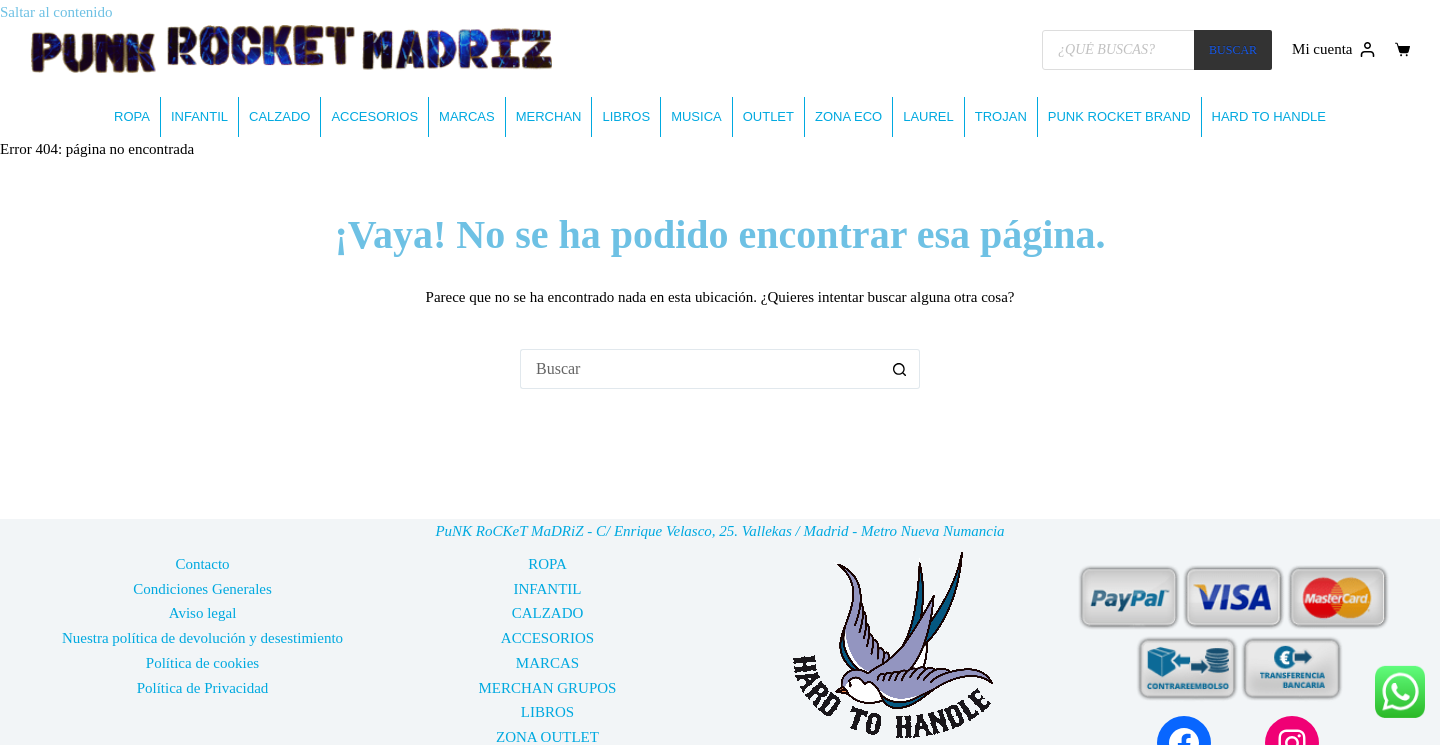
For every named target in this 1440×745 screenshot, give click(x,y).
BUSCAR (1233, 50)
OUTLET (768, 116)
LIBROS (626, 116)
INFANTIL (199, 116)
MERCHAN (549, 116)
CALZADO (279, 116)
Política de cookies (202, 663)
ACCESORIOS (374, 116)
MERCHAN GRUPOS (548, 688)
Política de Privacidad (203, 688)
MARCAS (467, 116)
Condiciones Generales (202, 589)
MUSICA (696, 116)
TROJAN (1001, 116)
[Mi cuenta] (1333, 49)
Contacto (202, 564)
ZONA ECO (848, 116)
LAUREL (928, 116)
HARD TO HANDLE (1269, 116)
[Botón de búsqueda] (900, 369)
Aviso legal (203, 613)
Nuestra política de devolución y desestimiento (202, 638)
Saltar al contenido (56, 12)
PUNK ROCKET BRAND (1119, 116)
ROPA (132, 116)
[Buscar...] (700, 369)
